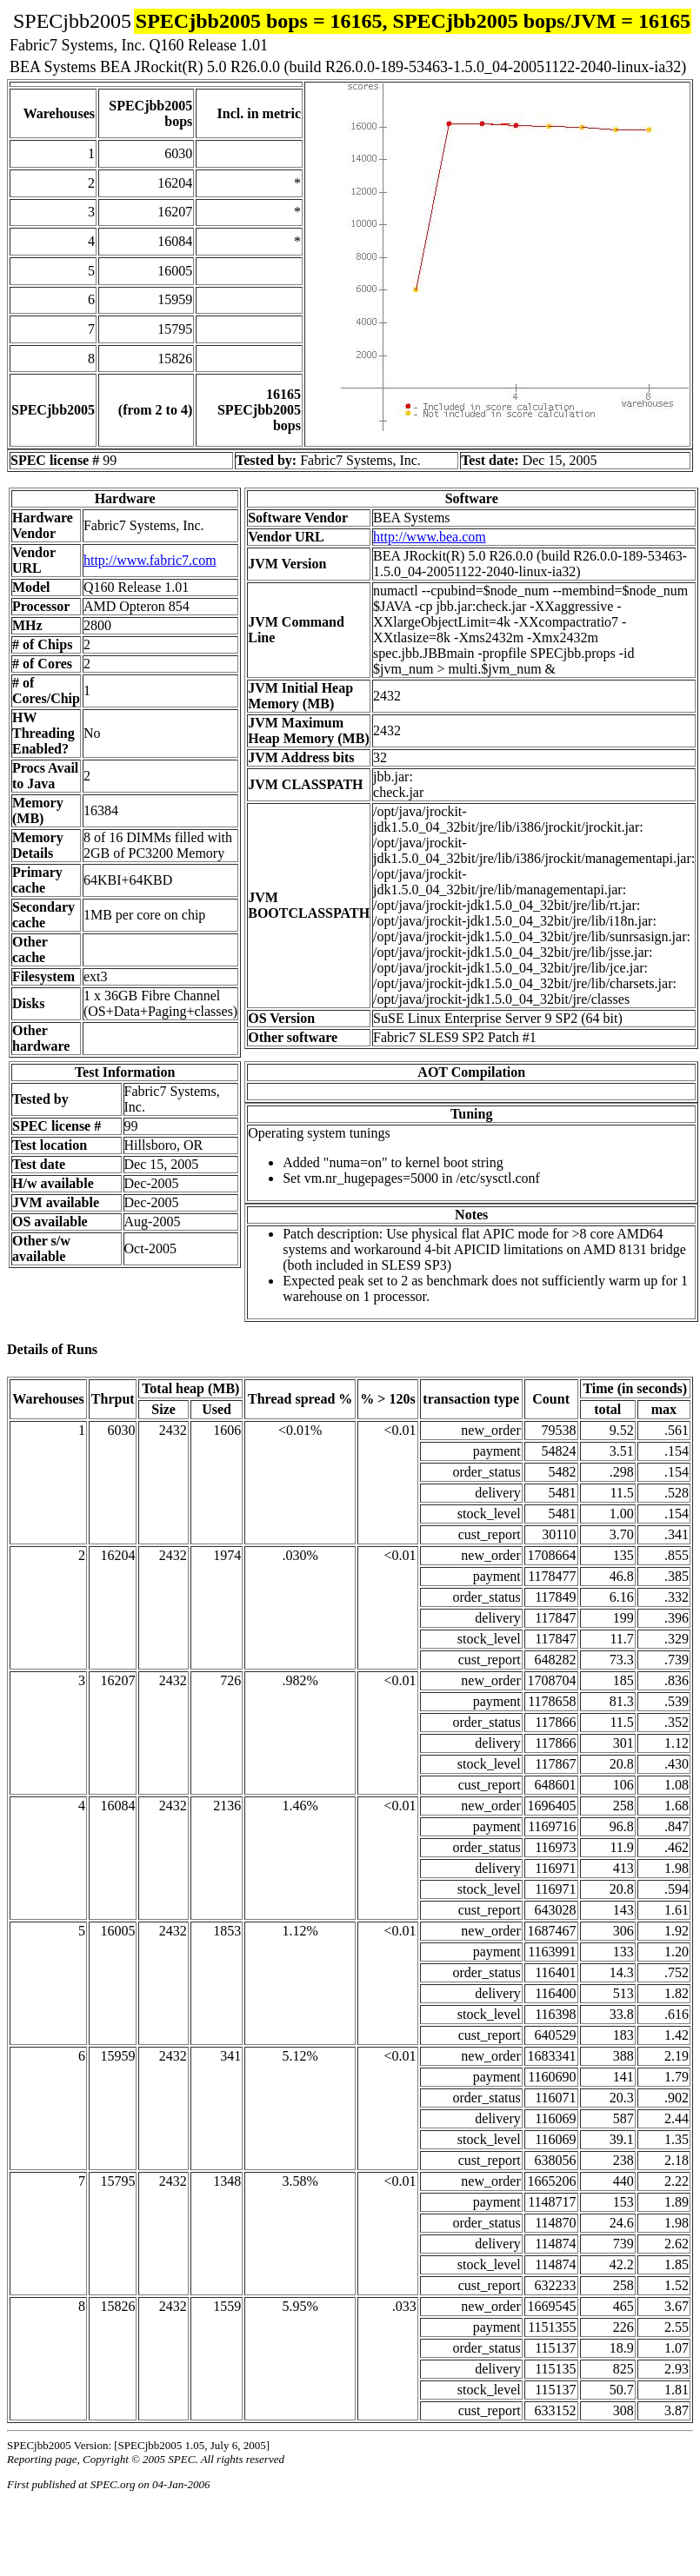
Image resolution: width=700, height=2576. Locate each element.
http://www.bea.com (429, 536)
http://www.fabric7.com (150, 560)
